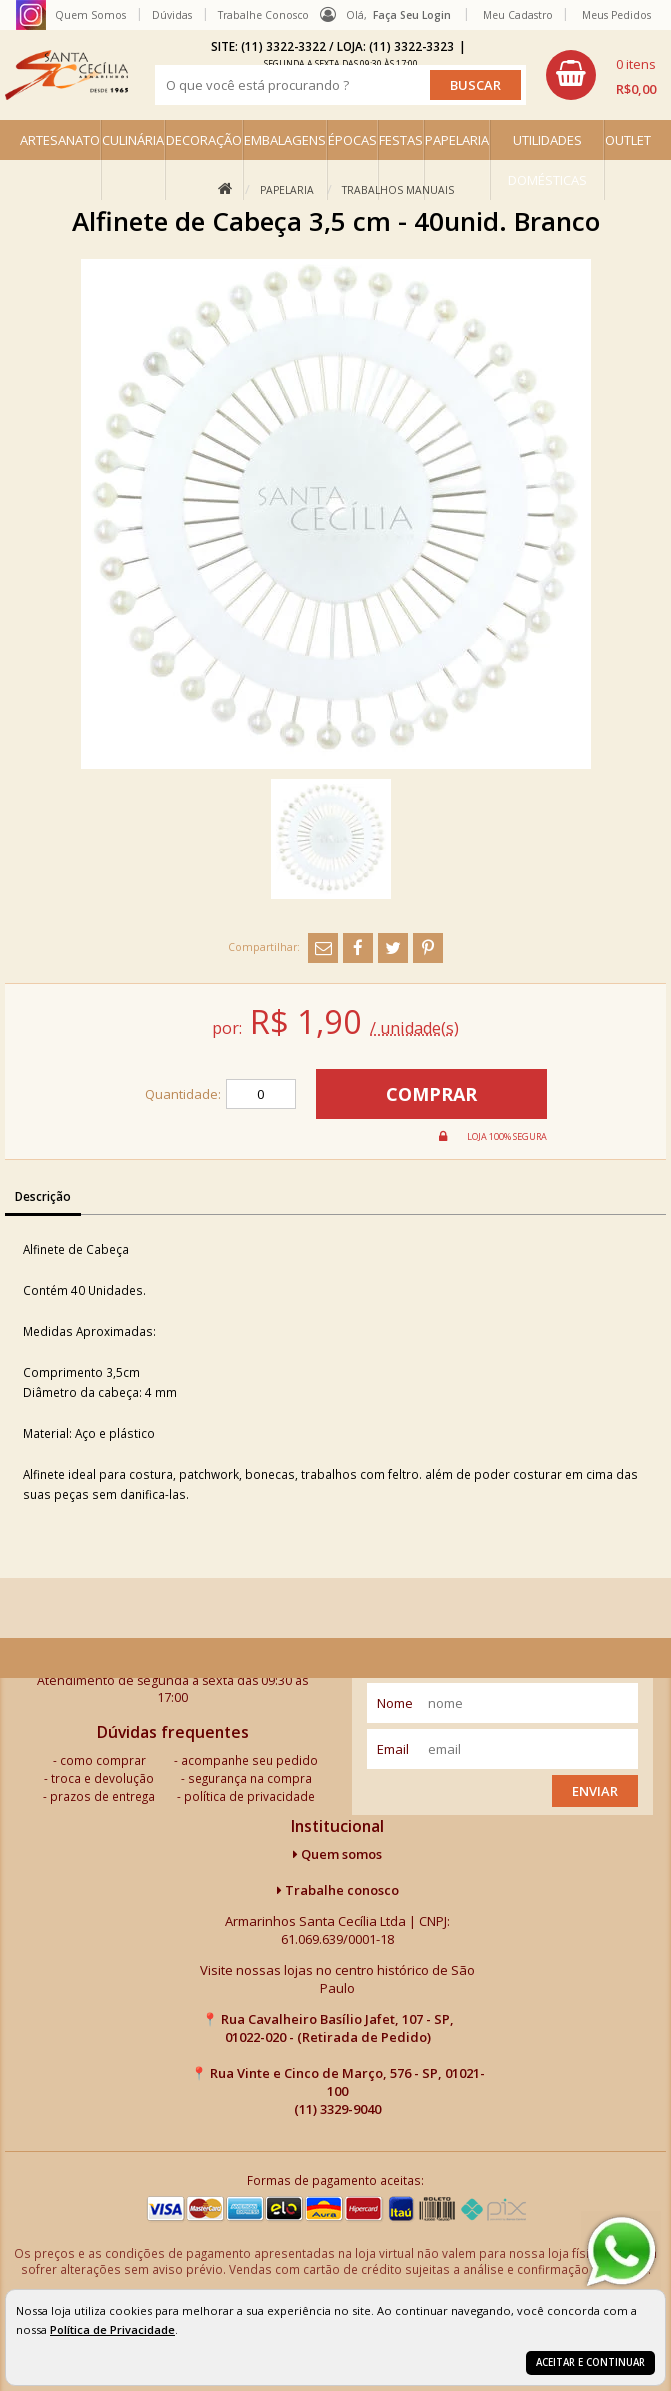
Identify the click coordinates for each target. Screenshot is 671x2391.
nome (395, 1703)
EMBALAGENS (285, 140)
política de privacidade (249, 1796)
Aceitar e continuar (590, 2362)
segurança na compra (250, 1778)
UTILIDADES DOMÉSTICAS (547, 160)
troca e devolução (102, 1778)
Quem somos (337, 1854)
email (393, 1749)
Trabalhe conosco (338, 1890)
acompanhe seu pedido (249, 1760)
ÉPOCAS (352, 140)
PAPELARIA (457, 140)
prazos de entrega (102, 1796)
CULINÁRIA (133, 140)
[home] (66, 75)
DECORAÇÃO (204, 140)
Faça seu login (412, 15)
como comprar (103, 1760)
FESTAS (401, 140)
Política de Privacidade (112, 2329)
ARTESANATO (60, 140)
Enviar (595, 1791)
